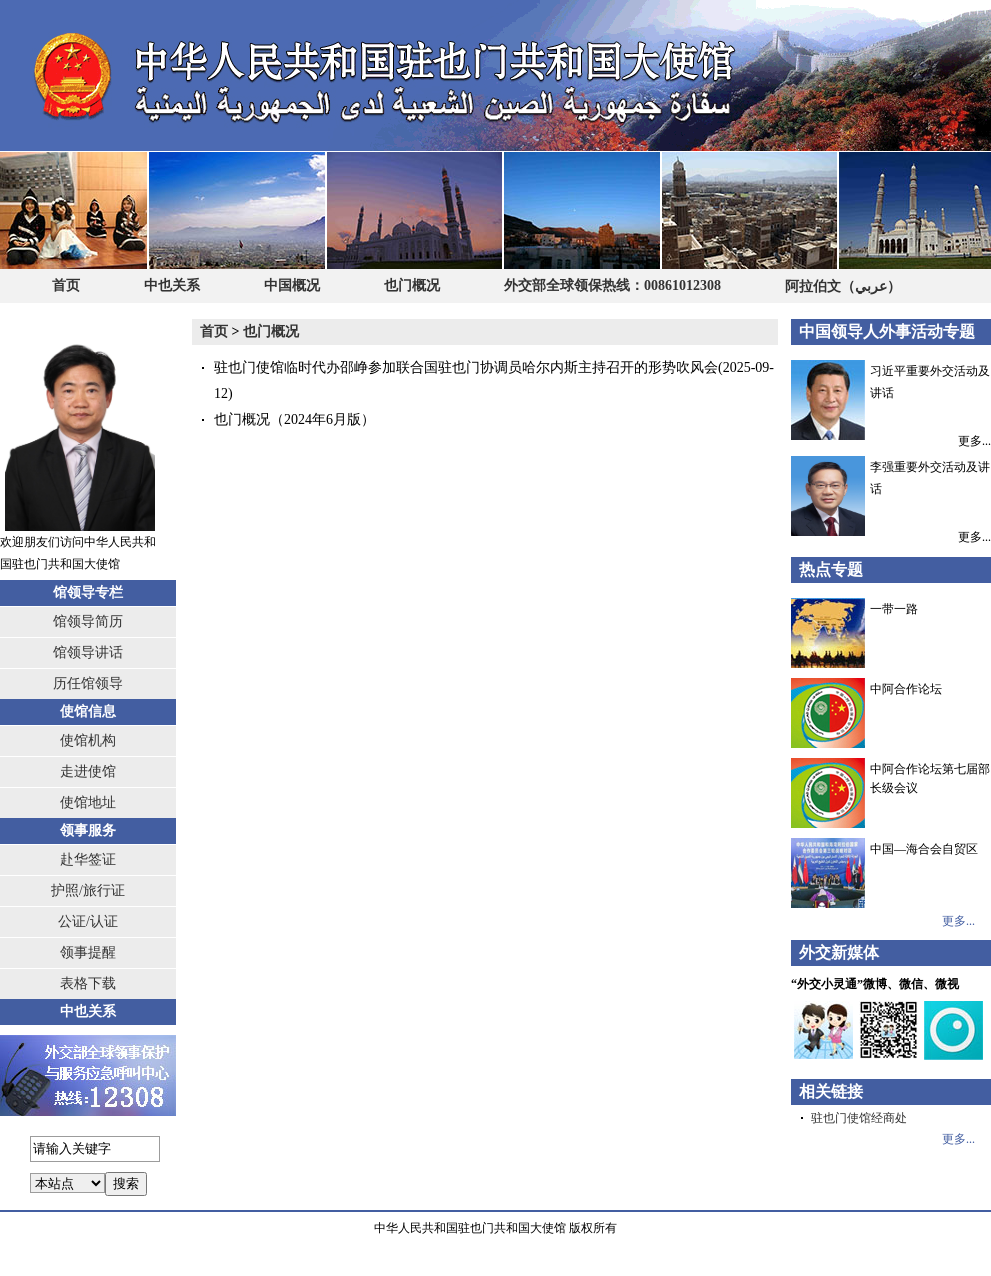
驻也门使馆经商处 (859, 1118)
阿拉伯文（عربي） (843, 286)
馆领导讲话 (88, 652)
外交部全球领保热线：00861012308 (612, 285)
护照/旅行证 (88, 890)
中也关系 (172, 285)
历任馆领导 (88, 683)
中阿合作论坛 (906, 689)
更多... (974, 440)
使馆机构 (88, 740)
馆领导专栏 (88, 592)
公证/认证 (88, 921)
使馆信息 (88, 711)
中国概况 (292, 285)
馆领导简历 (88, 621)
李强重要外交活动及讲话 (890, 486)
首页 (66, 285)
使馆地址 (88, 802)
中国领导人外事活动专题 (887, 331)
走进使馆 (88, 771)
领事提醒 (88, 952)
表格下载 (88, 983)
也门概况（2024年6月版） (294, 419)
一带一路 (894, 609)
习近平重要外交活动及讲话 (890, 390)
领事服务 (88, 830)
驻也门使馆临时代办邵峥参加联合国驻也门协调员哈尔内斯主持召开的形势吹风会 (466, 367)
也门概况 (412, 285)
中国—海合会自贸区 (924, 849)
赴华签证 (88, 859)
